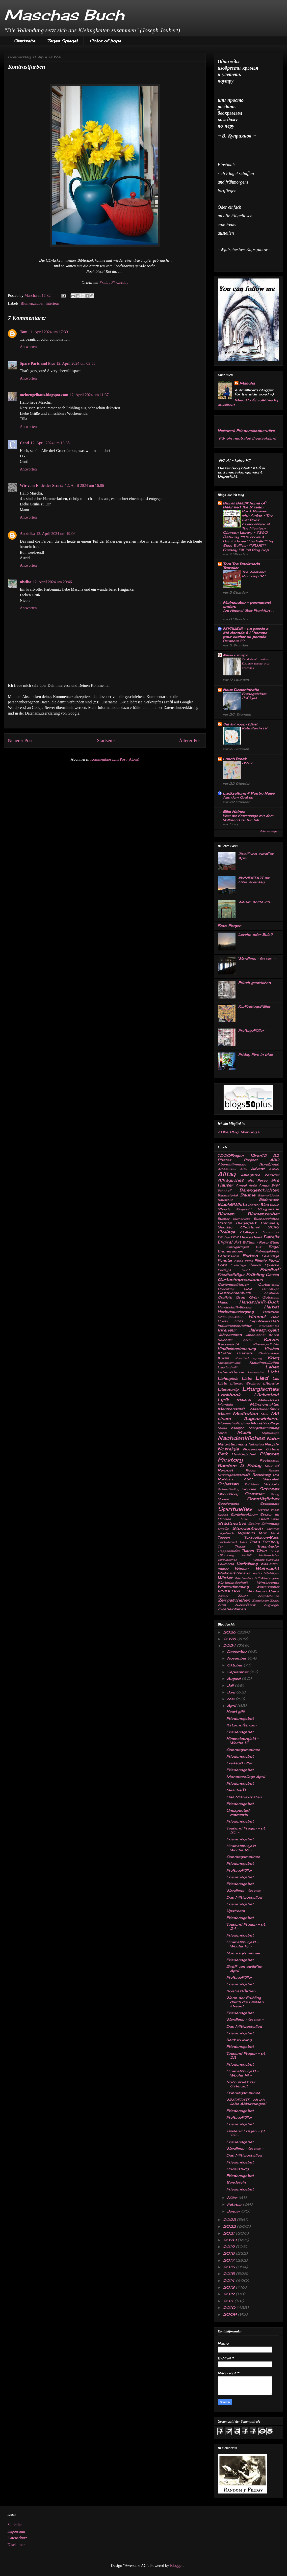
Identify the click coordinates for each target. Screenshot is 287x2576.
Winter (225, 1577)
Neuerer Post (20, 740)
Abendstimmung (232, 1164)
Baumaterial (228, 1195)
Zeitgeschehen (234, 1600)
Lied (261, 1377)
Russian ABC (235, 1479)
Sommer (254, 1493)
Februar (235, 2204)
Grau (240, 1297)
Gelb (248, 1289)
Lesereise (256, 1372)
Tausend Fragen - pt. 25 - (245, 1830)
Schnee (249, 1489)
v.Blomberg (226, 1555)
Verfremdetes (269, 1555)
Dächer (224, 1237)
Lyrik (223, 1399)
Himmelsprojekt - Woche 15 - (242, 1944)
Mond (222, 1428)
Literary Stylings (245, 1383)
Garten (272, 1275)
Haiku (223, 1302)
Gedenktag (226, 1289)
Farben (250, 1255)
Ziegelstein (260, 1600)
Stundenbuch (247, 1528)
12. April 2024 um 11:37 (89, 395)
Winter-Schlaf (247, 1578)
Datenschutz (17, 2538)
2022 (230, 2226)
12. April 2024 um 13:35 (50, 443)
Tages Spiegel (62, 40)
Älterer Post (190, 740)
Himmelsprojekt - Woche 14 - (242, 2073)
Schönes (269, 1488)
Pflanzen (269, 1453)
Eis (258, 1247)
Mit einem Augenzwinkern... (248, 1416)
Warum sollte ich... (255, 902)
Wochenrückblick (263, 1591)
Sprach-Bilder (268, 1509)
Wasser (242, 1568)
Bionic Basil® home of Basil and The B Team (244, 505)
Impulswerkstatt (264, 1321)
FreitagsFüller (251, 1030)
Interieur (52, 303)
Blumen (226, 1213)
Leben (272, 1366)
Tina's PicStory (264, 1542)
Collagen (248, 1232)
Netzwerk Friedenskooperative (246, 430)
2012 (229, 2294)
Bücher (223, 1218)
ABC (274, 1160)
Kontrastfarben (241, 1991)
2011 (229, 2301)
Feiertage (270, 1256)
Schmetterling (228, 1489)
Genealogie (270, 1289)
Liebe (247, 1378)
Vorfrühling (247, 1563)
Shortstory (228, 1494)
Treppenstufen (229, 1550)
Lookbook (229, 1394)
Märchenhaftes (264, 1404)
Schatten (228, 1483)
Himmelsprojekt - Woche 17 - (242, 1740)
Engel (273, 1247)
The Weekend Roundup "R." (253, 574)
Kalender (225, 1340)
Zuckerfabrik (245, 1605)
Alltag (226, 1174)
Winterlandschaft (233, 1582)
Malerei (243, 1400)
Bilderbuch (269, 1199)
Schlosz (271, 1484)
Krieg (273, 1357)
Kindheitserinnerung (237, 1348)
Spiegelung (269, 1503)
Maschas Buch (64, 15)
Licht (273, 1371)
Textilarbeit (227, 1542)
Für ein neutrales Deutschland (247, 438)
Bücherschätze (266, 1218)
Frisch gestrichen (254, 982)
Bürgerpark (246, 1223)
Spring (223, 1514)
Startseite (24, 40)
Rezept (273, 1470)
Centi (24, 443)
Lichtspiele (228, 1378)
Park (223, 1453)
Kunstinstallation (264, 1362)
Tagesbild (246, 1533)
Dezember (237, 1651)
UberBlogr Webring (239, 1132)
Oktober (235, 1665)
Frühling (255, 1274)
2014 (229, 2280)
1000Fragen (231, 1155)
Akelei (274, 1169)
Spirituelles (235, 1508)
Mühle (222, 1433)
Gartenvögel (268, 1284)
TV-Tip (274, 1550)
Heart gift (235, 1711)
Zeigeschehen (268, 1596)
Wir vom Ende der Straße (41, 485)
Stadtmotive (232, 1523)
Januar (234, 2211)
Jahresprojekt (264, 1330)
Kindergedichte (266, 1344)
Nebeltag (255, 1444)
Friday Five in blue (255, 1054)
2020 (230, 2240)
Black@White (232, 1204)
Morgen (237, 1428)
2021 (229, 2233)
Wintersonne (268, 1582)
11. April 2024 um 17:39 (48, 332)
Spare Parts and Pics (37, 363)
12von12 (258, 1155)
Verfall (246, 1555)
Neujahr (272, 1444)
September (238, 1672)
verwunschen (227, 1559)
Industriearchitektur (234, 1326)
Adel (243, 1169)
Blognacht (244, 1209)
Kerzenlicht (228, 1344)
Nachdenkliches (241, 1438)
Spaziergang (228, 1503)
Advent (257, 1168)
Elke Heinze (234, 811)
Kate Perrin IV (254, 728)
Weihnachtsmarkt (234, 1573)
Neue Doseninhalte (241, 690)
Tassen (224, 1537)
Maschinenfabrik (264, 1409)
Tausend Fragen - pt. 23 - (245, 2055)
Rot (276, 1475)
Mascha (247, 383)
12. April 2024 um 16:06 (84, 485)
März (232, 2197)
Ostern (272, 1449)
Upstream (235, 1911)
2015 (229, 2273)
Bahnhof (224, 1190)
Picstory (230, 1459)
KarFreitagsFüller (254, 1006)
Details (271, 1236)
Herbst (271, 1306)
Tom (23, 332)
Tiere (243, 1542)
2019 (229, 2246)
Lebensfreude (231, 1372)
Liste (222, 1383)
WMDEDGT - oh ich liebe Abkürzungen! (246, 2102)
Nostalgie (228, 1448)
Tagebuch (226, 1533)
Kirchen (272, 1348)
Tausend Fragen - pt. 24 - (245, 1926)
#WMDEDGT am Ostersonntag (254, 880)
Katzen (271, 1339)
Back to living (239, 2040)
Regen (251, 1470)
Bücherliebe (241, 1218)
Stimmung (270, 1523)
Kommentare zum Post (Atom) (114, 759)
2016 (229, 2267)
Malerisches (268, 1400)
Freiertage (238, 1265)
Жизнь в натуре (235, 655)
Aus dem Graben (238, 797)
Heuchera (271, 1312)
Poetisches (269, 1460)
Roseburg (261, 1474)
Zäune (243, 1596)
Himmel (257, 1316)
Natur (273, 1438)
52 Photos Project (248, 1157)
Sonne (223, 1499)
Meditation (245, 1413)
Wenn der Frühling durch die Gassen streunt (245, 2001)
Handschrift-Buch (259, 1302)
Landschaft (227, 1367)
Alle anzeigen (269, 831)
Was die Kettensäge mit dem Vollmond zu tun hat (248, 818)
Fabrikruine (228, 1256)
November (252, 1449)
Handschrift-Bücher (234, 1307)
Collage (226, 1231)
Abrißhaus (269, 1164)
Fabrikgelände (267, 1251)
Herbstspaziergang (236, 1311)
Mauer (224, 1414)
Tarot (274, 1533)
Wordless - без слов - (256, 958)
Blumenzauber (32, 303)
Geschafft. (236, 1790)
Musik (244, 1432)
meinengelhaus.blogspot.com (44, 395)
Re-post (225, 1470)
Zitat (222, 1605)
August (234, 1678)
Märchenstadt (231, 1409)
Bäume (247, 1194)
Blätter (254, 1205)
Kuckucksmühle (229, 1362)
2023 (230, 2219)
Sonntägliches (263, 1498)
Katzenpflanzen (241, 1725)
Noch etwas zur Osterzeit (241, 2084)
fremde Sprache (264, 1265)
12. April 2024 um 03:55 (75, 363)
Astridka (27, 533)
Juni (231, 1692)
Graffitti (225, 1297)
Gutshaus (270, 1297)
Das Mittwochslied (244, 1797)
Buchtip (225, 1223)
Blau (265, 1204)
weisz (257, 1573)
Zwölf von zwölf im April (256, 856)
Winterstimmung (233, 1586)
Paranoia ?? (234, 641)
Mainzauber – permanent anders (246, 604)
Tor (220, 1546)
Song (275, 1494)
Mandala (225, 1404)
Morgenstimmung (264, 1428)
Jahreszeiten (230, 1334)
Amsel (241, 1185)
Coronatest (270, 1232)
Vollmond (226, 1564)
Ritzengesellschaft (234, 1475)
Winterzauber (267, 1587)
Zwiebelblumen (232, 1609)
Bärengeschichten (259, 1190)
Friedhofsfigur (231, 1275)
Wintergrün (269, 1578)
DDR (235, 1237)
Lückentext (266, 1394)
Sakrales (271, 1479)
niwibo (25, 582)
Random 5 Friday (239, 1465)
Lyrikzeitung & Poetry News (249, 793)
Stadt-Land (269, 1519)
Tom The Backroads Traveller (241, 566)
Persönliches (244, 1454)
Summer (272, 1528)
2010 (229, 2307)
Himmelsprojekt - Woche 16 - (242, 1848)
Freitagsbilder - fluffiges (255, 696)
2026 (230, 1632)
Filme (249, 1260)
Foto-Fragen (229, 925)
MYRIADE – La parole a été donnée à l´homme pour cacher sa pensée (245, 633)
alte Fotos (258, 1180)
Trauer (240, 1546)
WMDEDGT (229, 1591)
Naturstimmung (232, 1444)
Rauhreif (272, 1466)
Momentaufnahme (234, 1423)
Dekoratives (251, 1237)
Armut (264, 1185)
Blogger (176, 2565)
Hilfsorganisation (230, 1317)
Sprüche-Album (244, 1514)
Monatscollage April (245, 1776)
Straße (223, 1528)
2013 (229, 2287)
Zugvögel (271, 1605)
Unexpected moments (237, 1812)
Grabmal (271, 1293)
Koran (223, 1358)
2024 (230, 1645)
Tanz (262, 1533)
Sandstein (236, 2182)
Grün (254, 1297)
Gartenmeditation (233, 1284)
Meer (264, 1414)
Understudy (237, 2169)
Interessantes (269, 1326)
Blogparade (268, 1209)
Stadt (245, 1519)
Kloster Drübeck (235, 1353)
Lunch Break (234, 759)
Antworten (28, 347)
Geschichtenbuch (234, 1293)
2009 (230, 2314)
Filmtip (261, 1260)
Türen (261, 1550)
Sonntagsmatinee (243, 1749)
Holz (275, 1317)
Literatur (271, 1383)
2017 (229, 2260)
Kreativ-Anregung (248, 1358)
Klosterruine (268, 1353)
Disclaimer (16, 2545)
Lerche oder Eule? (255, 934)
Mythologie (270, 1433)
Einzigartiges (237, 1247)
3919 (247, 763)
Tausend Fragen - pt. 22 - (245, 2133)
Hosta (223, 1321)
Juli (231, 1685)
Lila (275, 1378)
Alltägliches (231, 1180)
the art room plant (240, 724)
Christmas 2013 (259, 1227)
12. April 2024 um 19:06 (55, 533)
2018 (229, 2253)
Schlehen (251, 1484)
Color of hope (105, 40)
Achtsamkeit (227, 1169)
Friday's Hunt (234, 1270)
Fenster (225, 1260)
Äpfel (253, 1185)
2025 (230, 1639)
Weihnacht (267, 1568)
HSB (238, 1321)
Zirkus (274, 1600)
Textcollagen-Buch (261, 1537)
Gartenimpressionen (240, 1279)
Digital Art (229, 1242)
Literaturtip (228, 1389)
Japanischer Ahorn (262, 1335)
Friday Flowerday (113, 282)
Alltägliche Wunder (260, 1175)
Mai (231, 1699)
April (232, 1705)
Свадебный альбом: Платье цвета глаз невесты (255, 663)
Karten (248, 1340)
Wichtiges (271, 1573)
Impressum (16, 2531)
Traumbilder (268, 1546)
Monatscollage (265, 1423)
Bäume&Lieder (268, 1195)
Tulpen (248, 1550)
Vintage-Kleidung (266, 1559)
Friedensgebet (240, 1718)
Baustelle (225, 1200)
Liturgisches (260, 1388)
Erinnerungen (230, 1251)
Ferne (238, 1260)
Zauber (223, 1596)
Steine (254, 1523)
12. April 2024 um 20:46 (52, 582)
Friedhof (269, 1269)
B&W (275, 1185)
